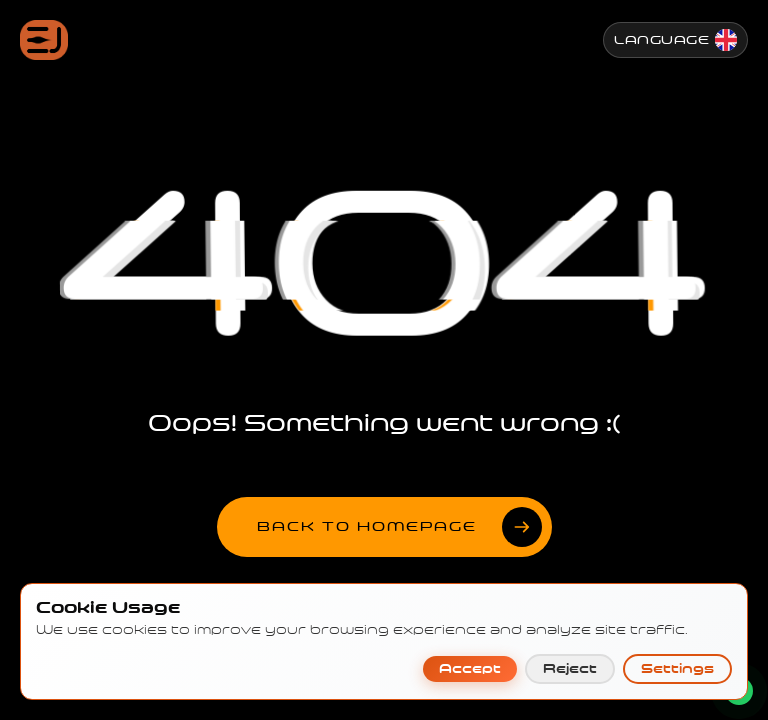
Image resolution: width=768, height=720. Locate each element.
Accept (470, 649)
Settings (677, 649)
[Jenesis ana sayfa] (44, 40)
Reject (570, 649)
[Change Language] (675, 40)
